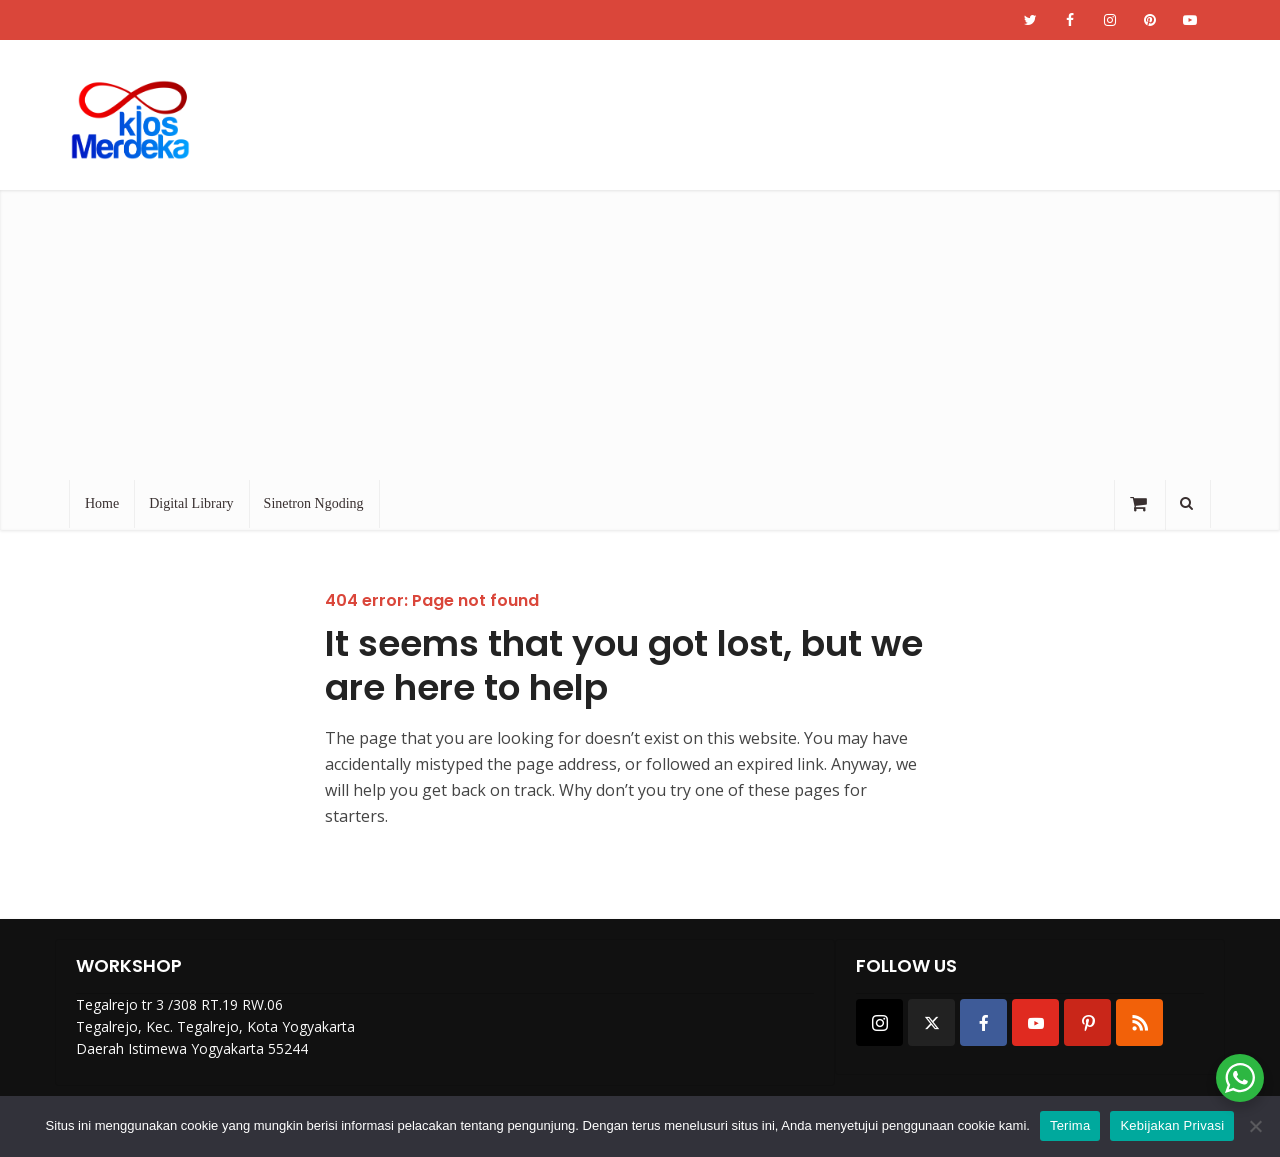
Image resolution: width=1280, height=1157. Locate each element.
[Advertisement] (640, 330)
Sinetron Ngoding (314, 503)
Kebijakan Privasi (1172, 1125)
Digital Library (191, 503)
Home (102, 503)
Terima (1070, 1125)
